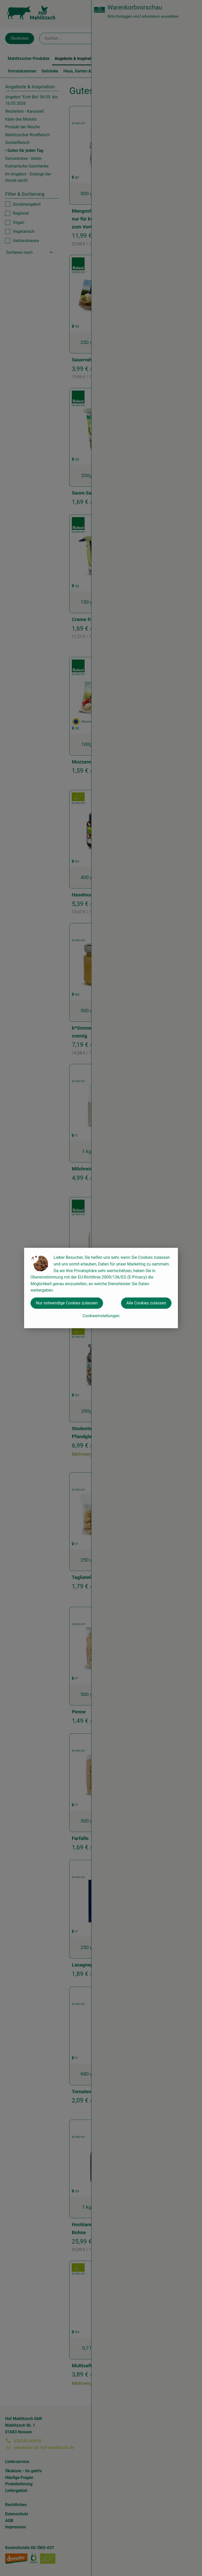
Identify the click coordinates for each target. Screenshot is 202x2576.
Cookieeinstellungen (101, 1315)
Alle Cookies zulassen (146, 1303)
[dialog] (101, 1288)
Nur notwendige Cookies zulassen (67, 1303)
